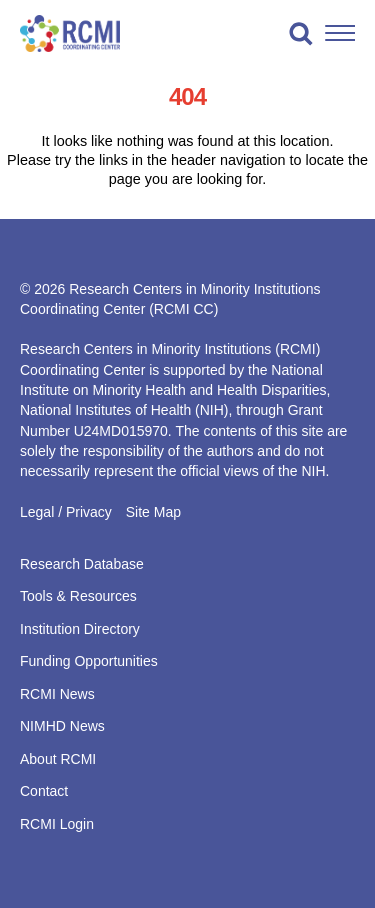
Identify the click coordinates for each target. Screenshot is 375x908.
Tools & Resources (78, 596)
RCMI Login (57, 824)
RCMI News (57, 694)
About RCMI (58, 759)
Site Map (153, 512)
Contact (44, 791)
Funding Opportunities (89, 661)
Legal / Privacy (66, 512)
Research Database (82, 564)
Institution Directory (80, 629)
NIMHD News (62, 726)
